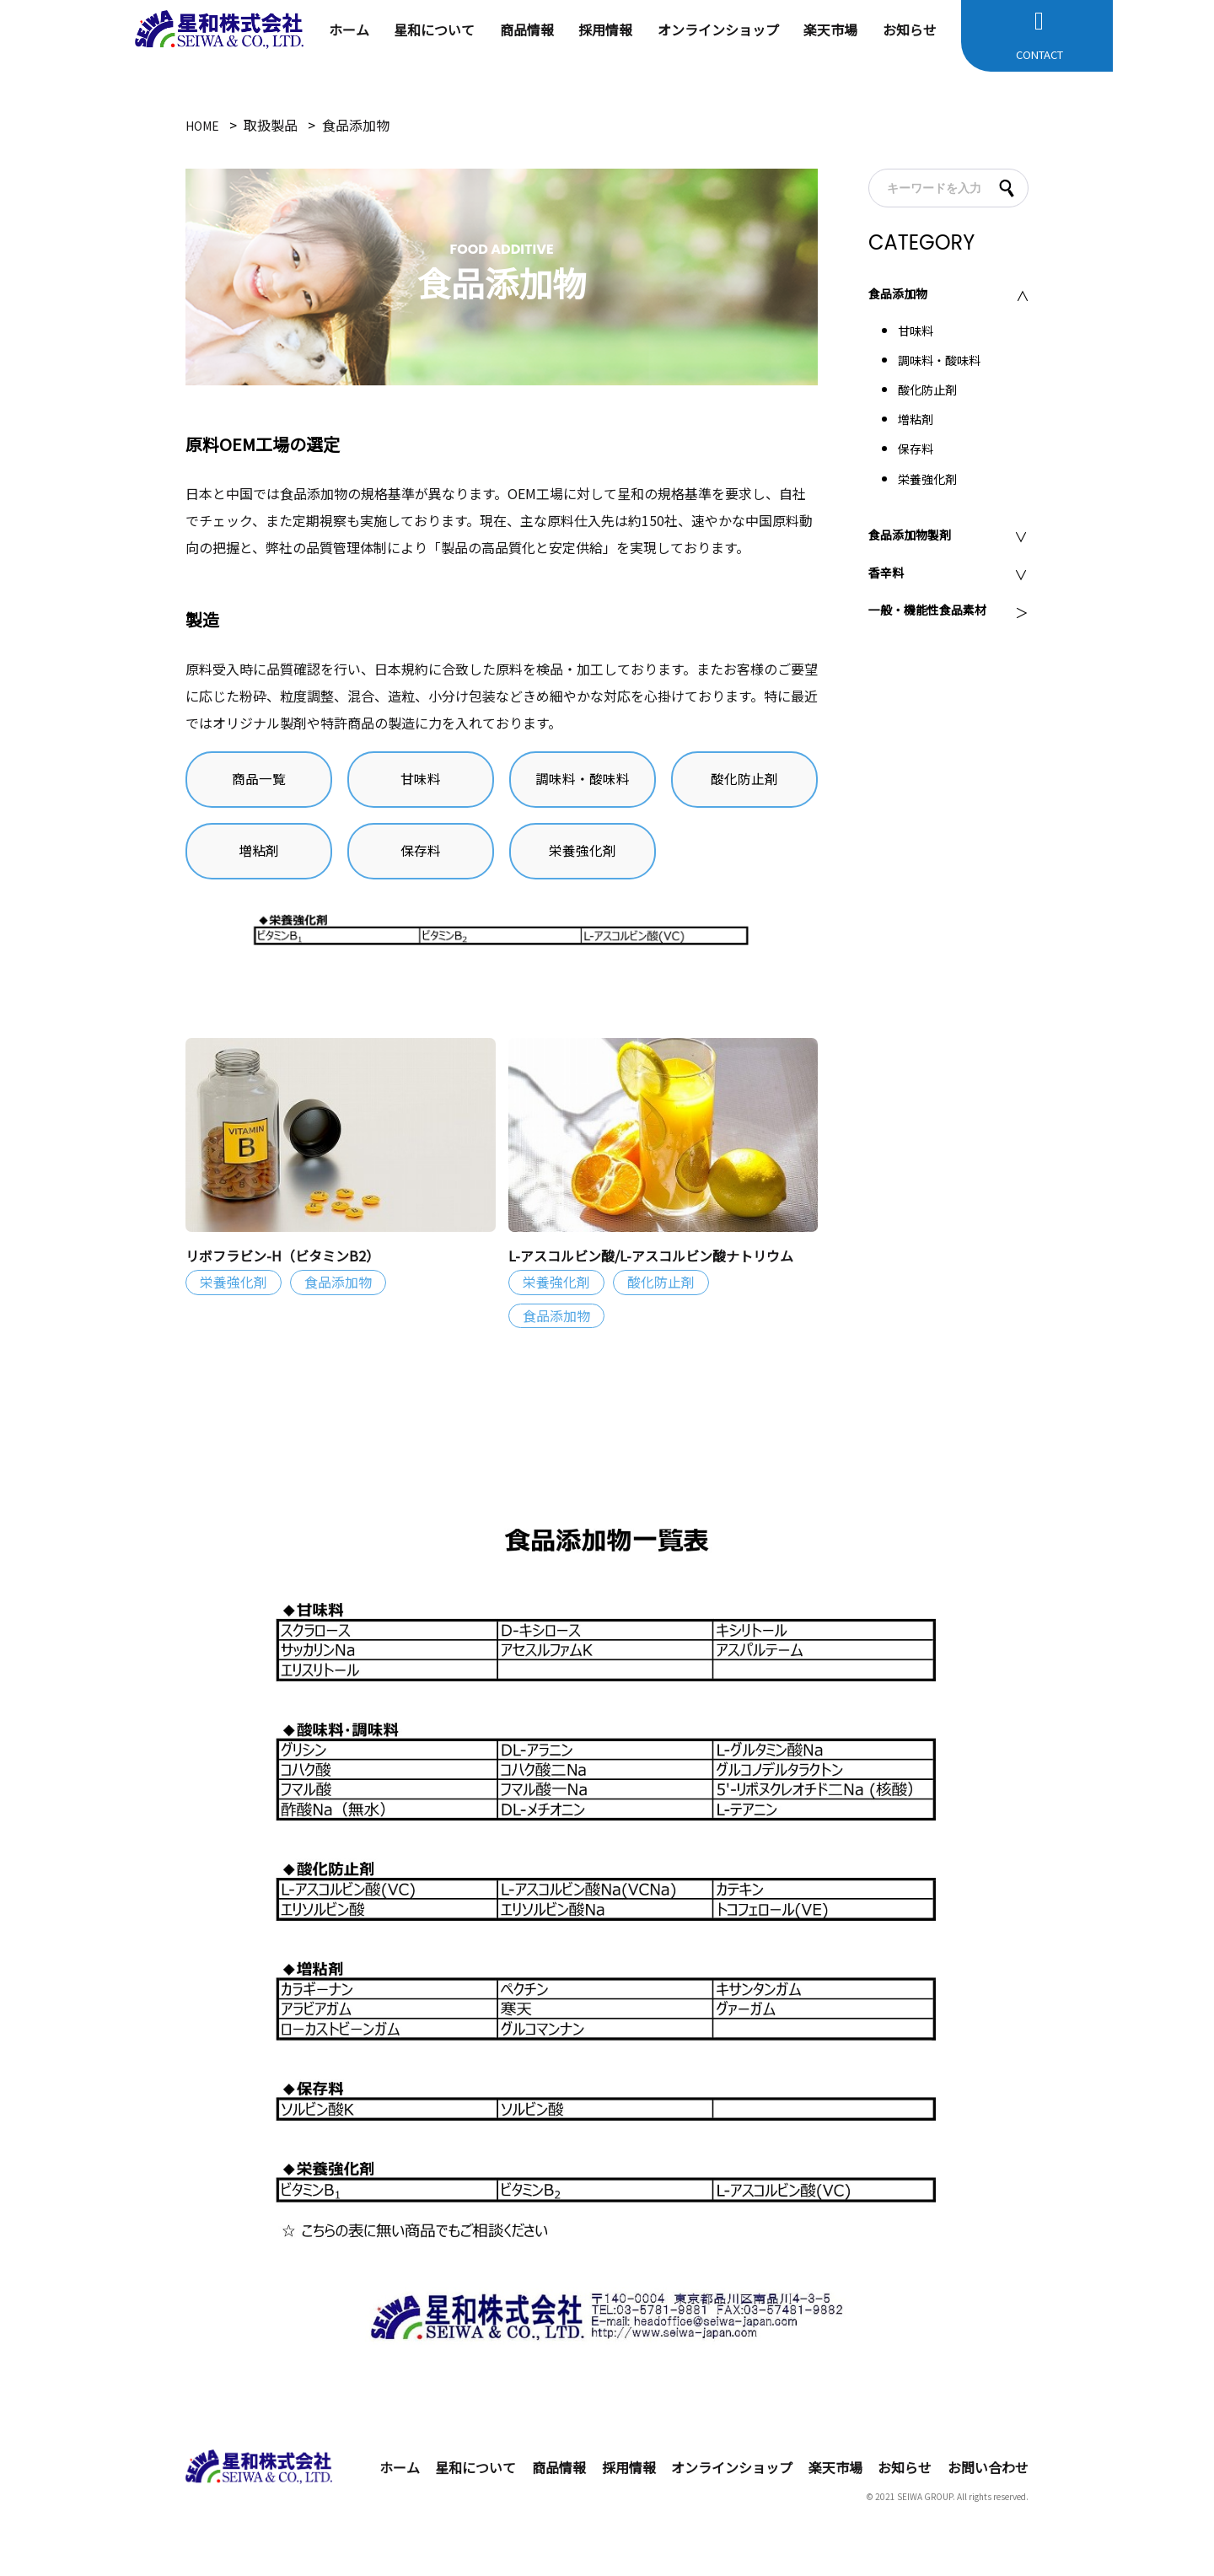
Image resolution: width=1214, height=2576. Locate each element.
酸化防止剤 (744, 783)
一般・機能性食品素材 (935, 612)
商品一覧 (258, 783)
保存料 (420, 863)
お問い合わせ (988, 2489)
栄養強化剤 (582, 863)
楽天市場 (830, 29)
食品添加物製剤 (915, 537)
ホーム (349, 29)
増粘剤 (259, 863)
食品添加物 (902, 296)
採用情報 (605, 29)
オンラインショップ (718, 29)
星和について (434, 29)
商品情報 (527, 29)
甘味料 (420, 783)
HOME (204, 125)
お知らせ (910, 29)
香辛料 (888, 575)
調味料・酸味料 (582, 783)
